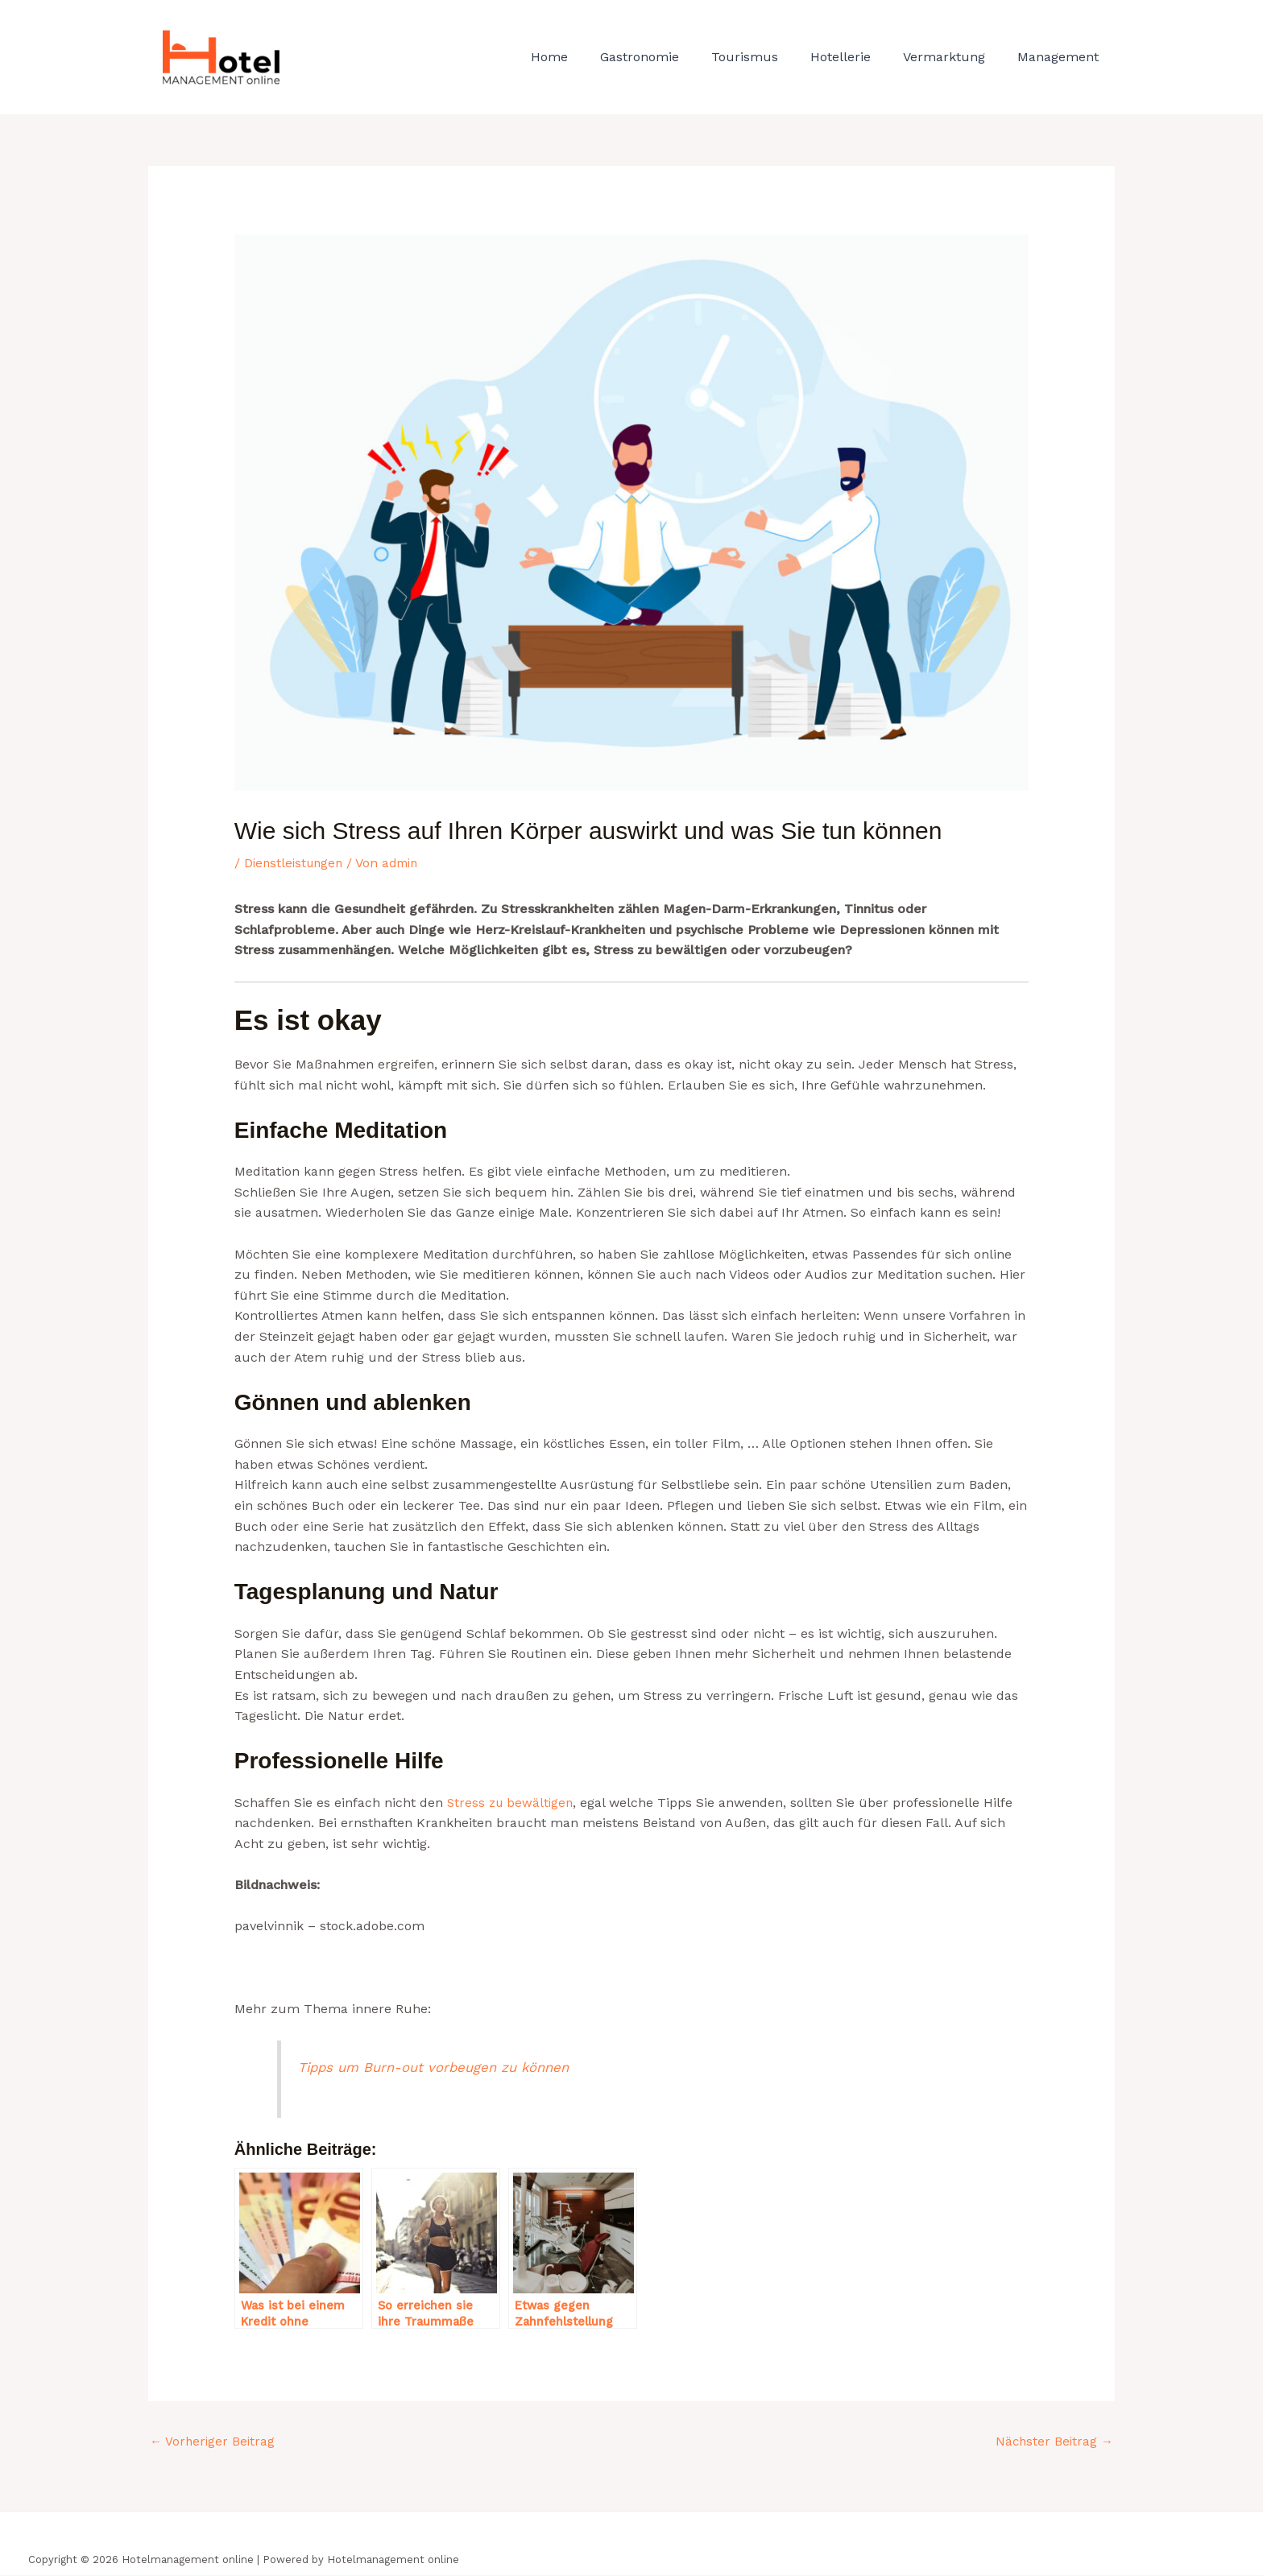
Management (1061, 56)
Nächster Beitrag (1052, 2442)
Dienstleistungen (296, 862)
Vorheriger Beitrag (214, 2442)
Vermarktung (954, 56)
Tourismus (767, 56)
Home (584, 56)
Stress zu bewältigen (512, 1801)
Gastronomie (668, 56)
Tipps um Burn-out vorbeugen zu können (441, 2066)
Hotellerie (856, 56)
